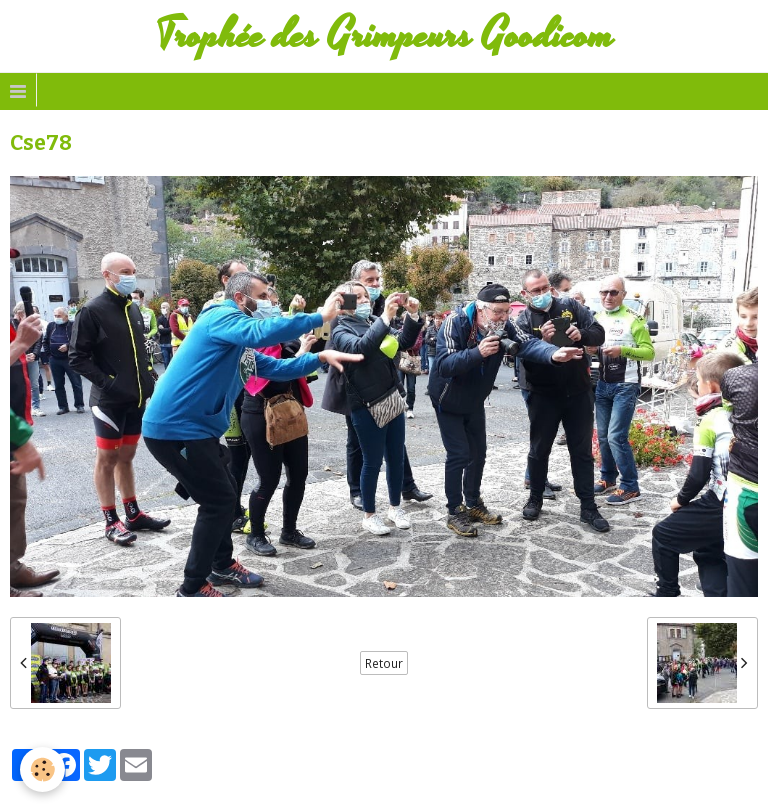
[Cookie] (42, 769)
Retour (384, 663)
